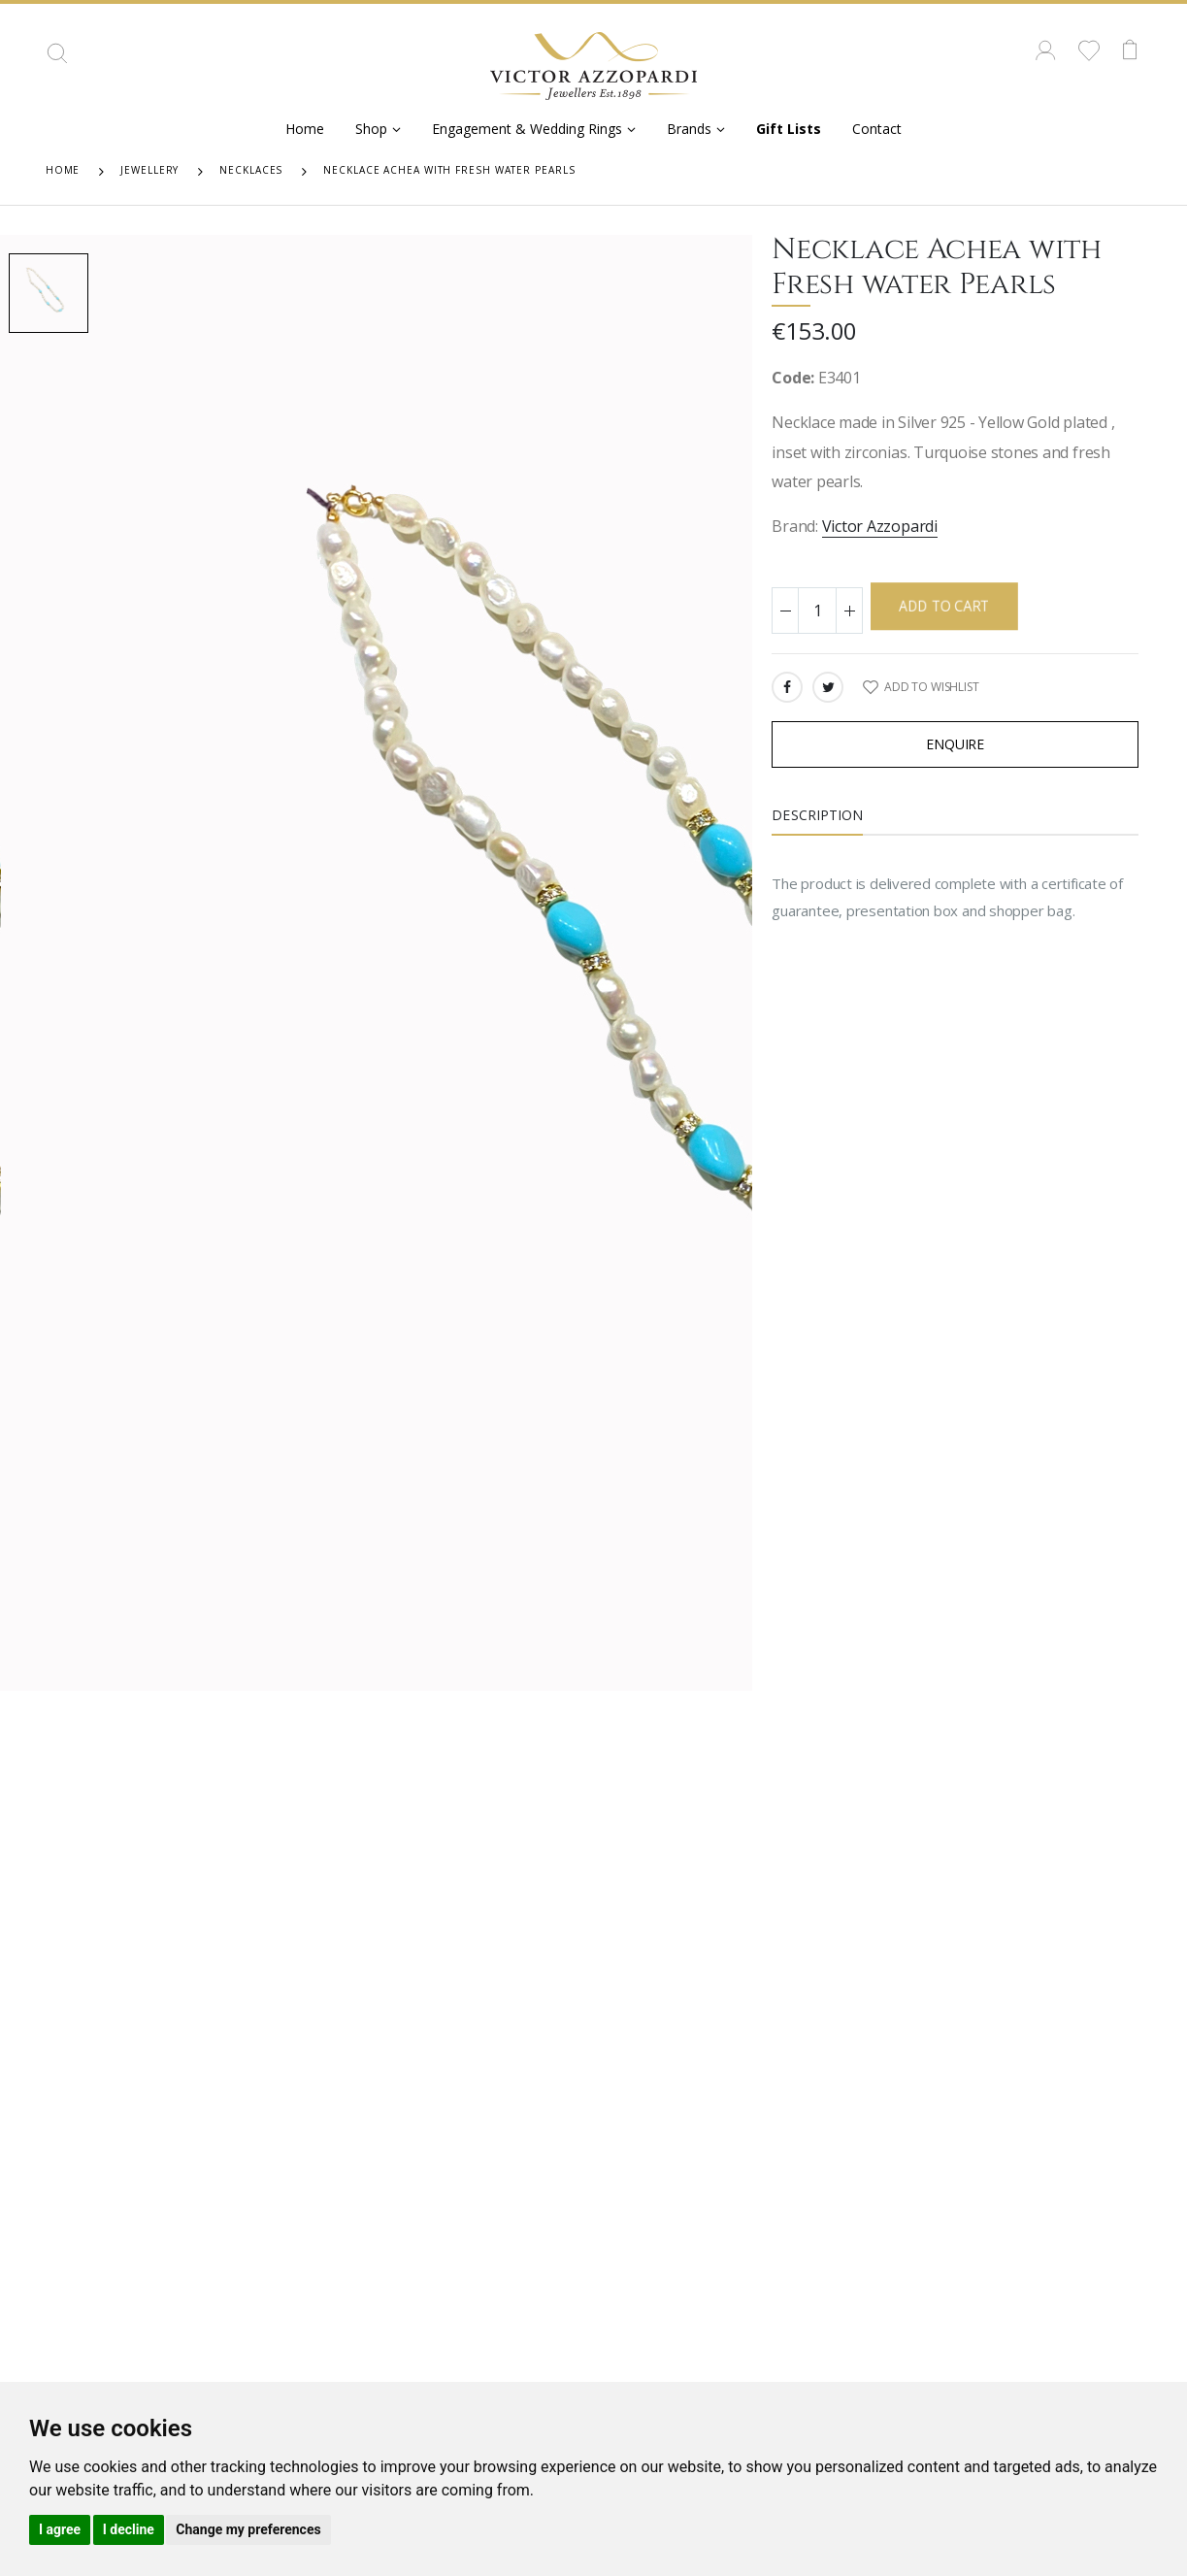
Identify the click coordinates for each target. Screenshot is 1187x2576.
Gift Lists (788, 128)
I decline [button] (128, 2529)
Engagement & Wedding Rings (527, 128)
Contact (877, 128)
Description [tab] (817, 815)
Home (304, 128)
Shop (371, 128)
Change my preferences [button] (248, 2529)
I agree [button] (60, 2529)
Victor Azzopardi (880, 526)
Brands (689, 128)
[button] (57, 60)
